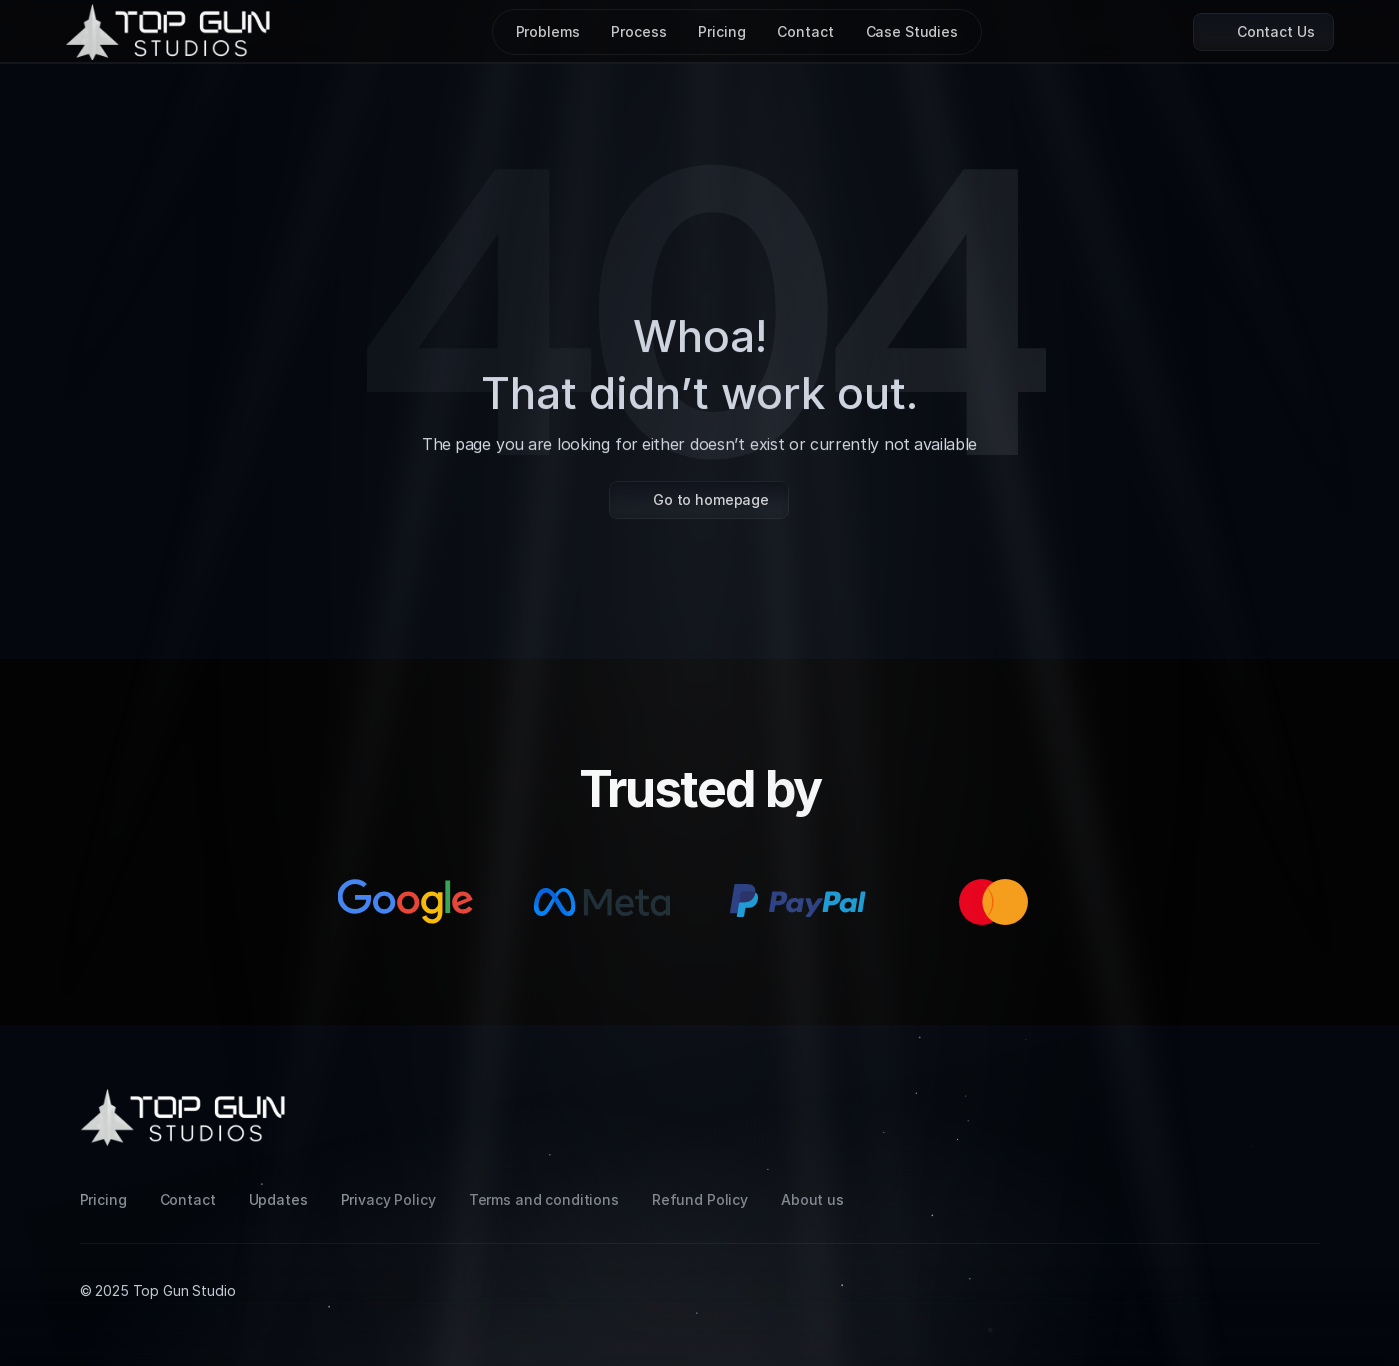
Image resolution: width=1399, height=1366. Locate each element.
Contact (188, 1199)
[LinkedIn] (1256, 1101)
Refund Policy (700, 1199)
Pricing (103, 1199)
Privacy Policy (388, 1199)
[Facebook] (1304, 1101)
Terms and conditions (544, 1199)
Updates (278, 1199)
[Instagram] (1208, 1101)
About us (812, 1199)
